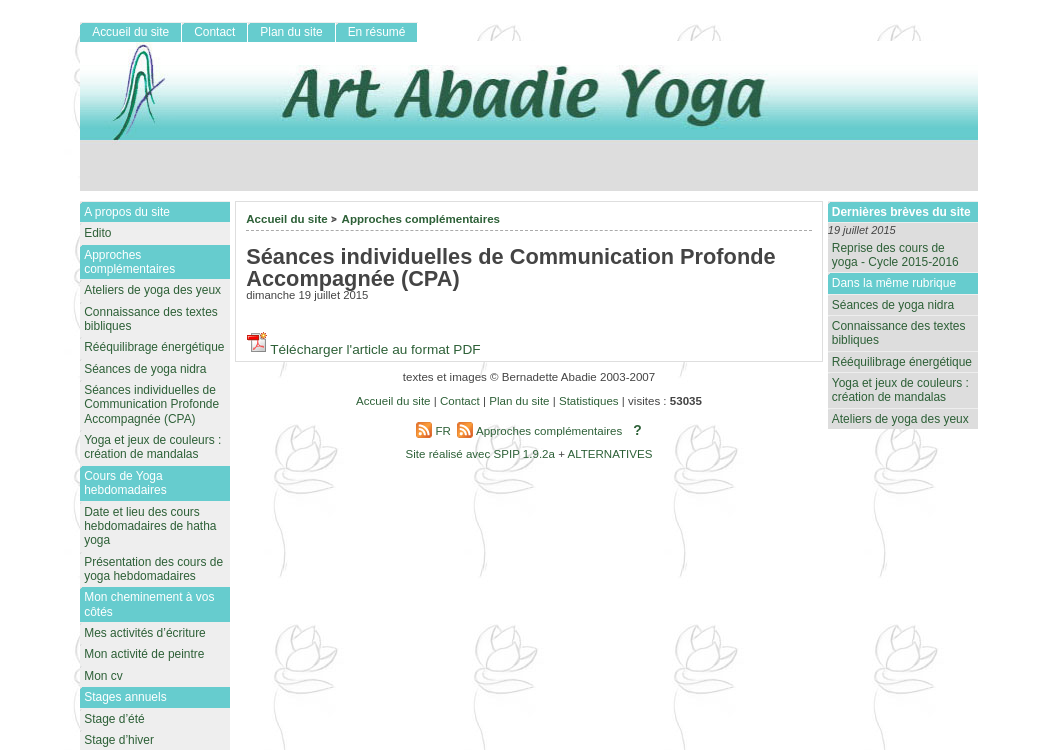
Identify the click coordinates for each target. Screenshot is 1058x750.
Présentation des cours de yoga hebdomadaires (153, 569)
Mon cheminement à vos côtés (149, 604)
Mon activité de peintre (144, 654)
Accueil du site (287, 219)
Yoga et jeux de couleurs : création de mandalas (900, 390)
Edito (97, 233)
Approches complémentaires (421, 219)
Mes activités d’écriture (145, 633)
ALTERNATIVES (609, 454)
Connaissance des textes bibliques (899, 333)
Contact (214, 32)
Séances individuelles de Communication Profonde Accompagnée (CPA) (151, 404)
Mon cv (103, 676)
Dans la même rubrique (894, 283)
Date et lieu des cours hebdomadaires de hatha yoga (150, 526)
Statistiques (589, 401)
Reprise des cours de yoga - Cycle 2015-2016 (895, 255)
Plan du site (291, 32)
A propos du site (127, 212)
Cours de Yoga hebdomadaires (125, 483)
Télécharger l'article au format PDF (363, 349)
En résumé (377, 32)
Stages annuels (125, 697)
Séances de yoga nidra (893, 305)
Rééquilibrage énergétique (902, 362)
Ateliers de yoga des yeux (900, 419)
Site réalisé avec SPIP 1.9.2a (480, 454)
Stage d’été (114, 719)
